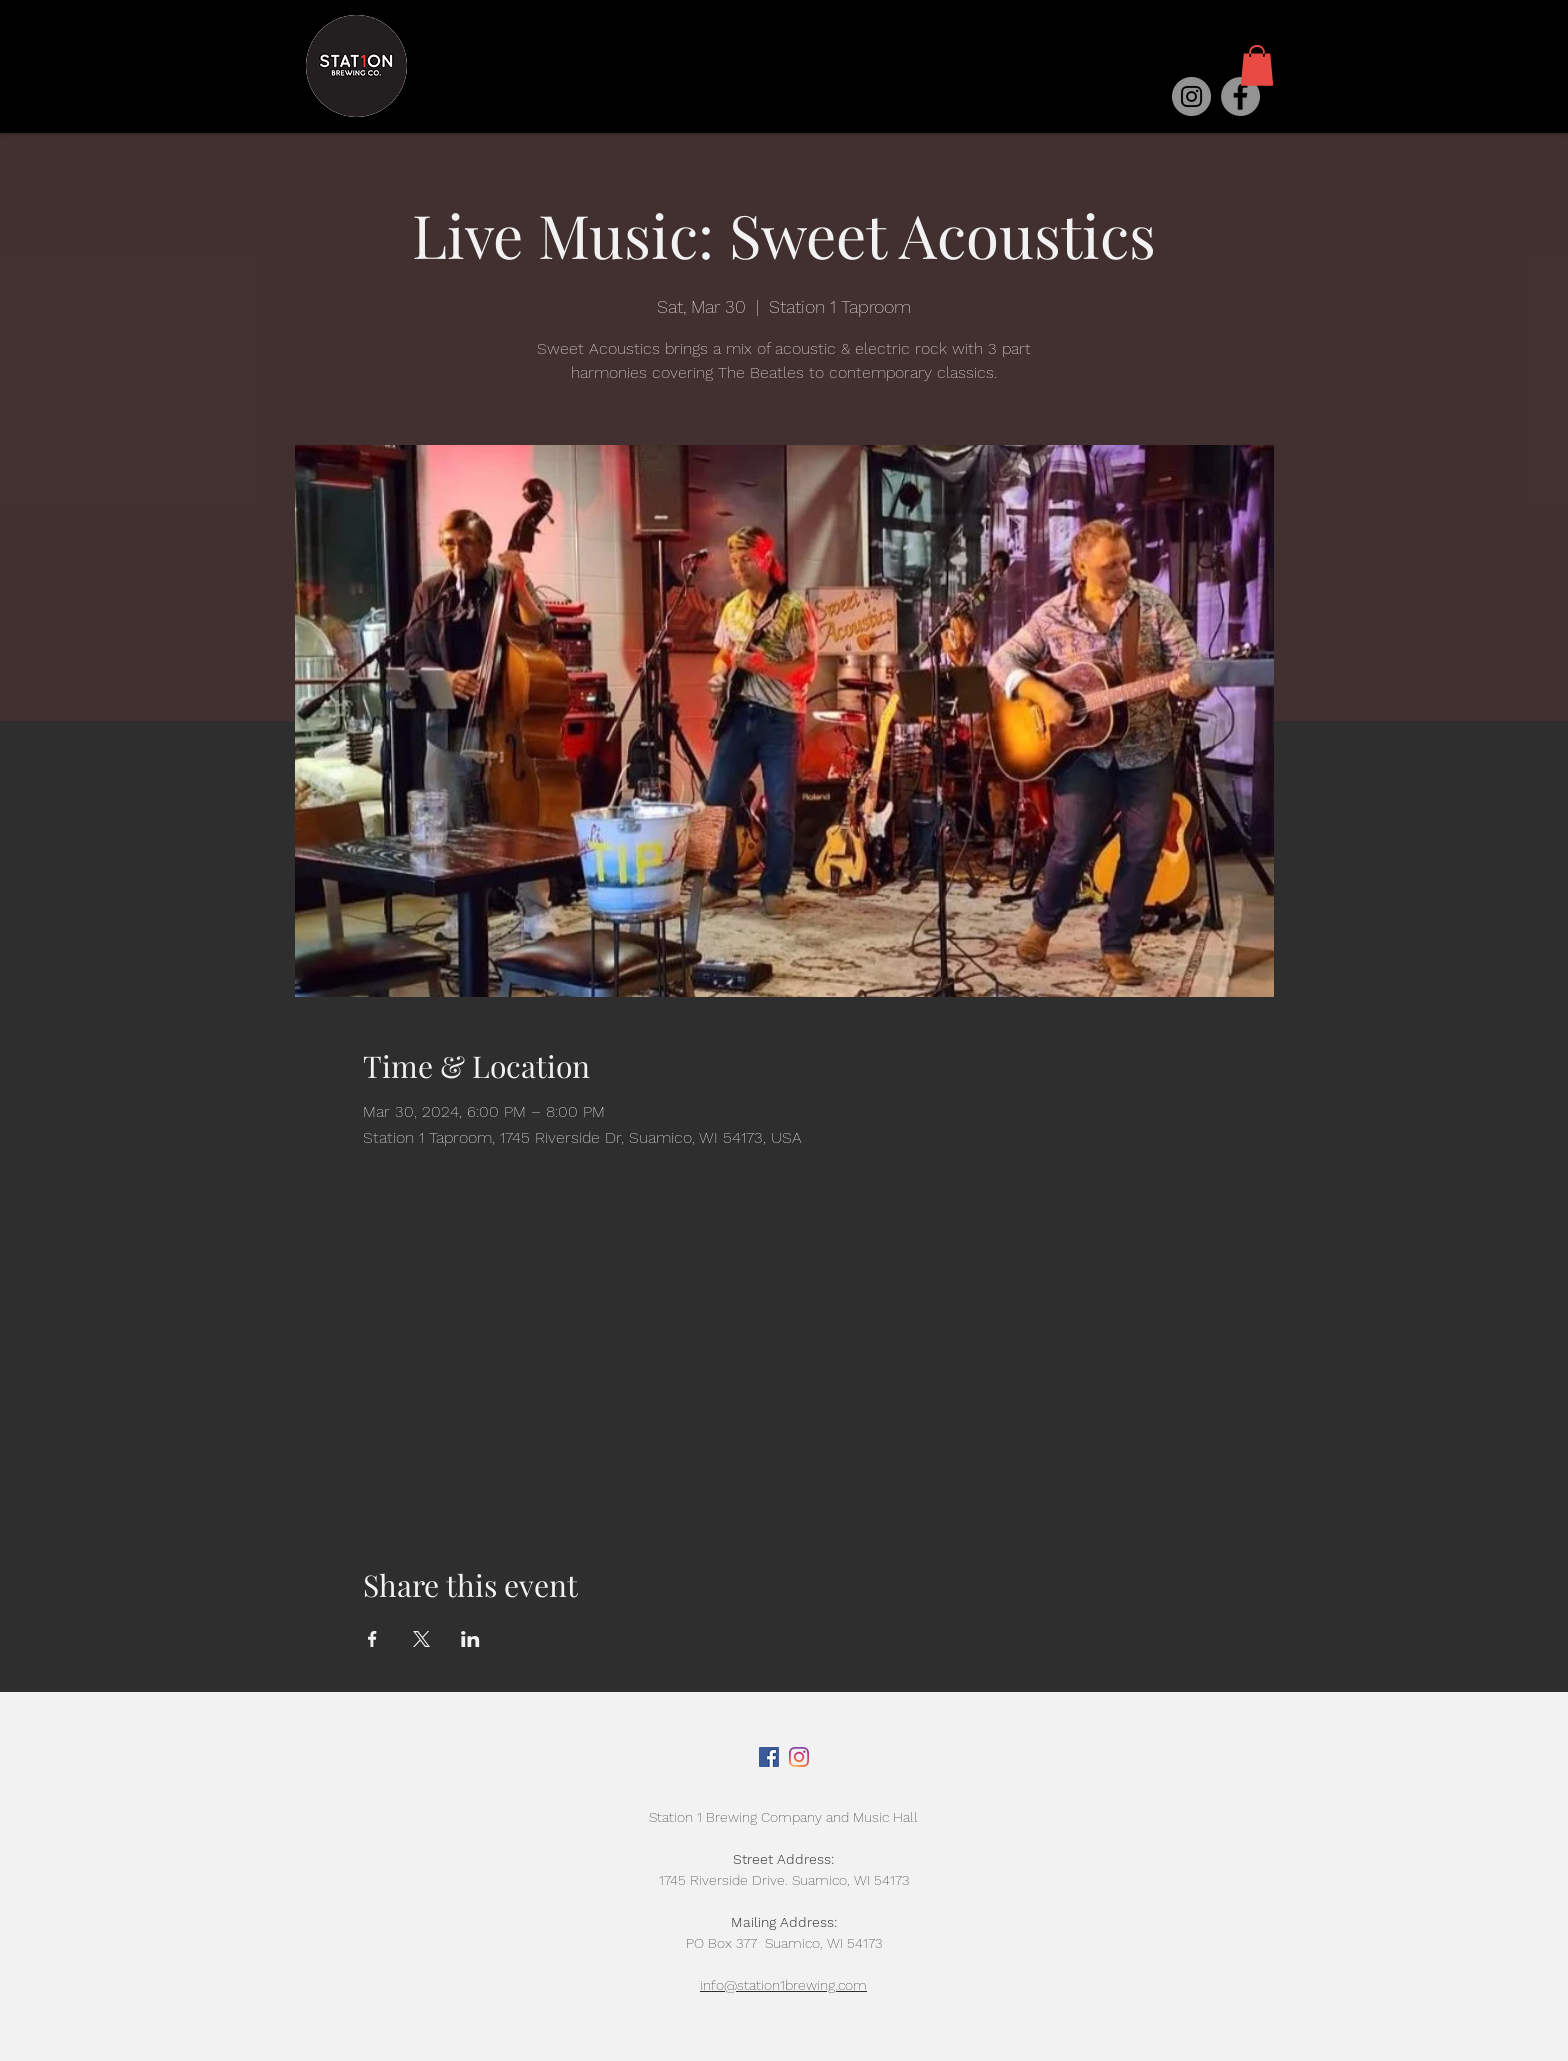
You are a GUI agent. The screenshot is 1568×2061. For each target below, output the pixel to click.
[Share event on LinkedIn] (470, 1639)
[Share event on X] (421, 1639)
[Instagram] (1191, 96)
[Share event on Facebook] (372, 1639)
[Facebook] (1240, 96)
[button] (1257, 65)
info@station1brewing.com (783, 1985)
